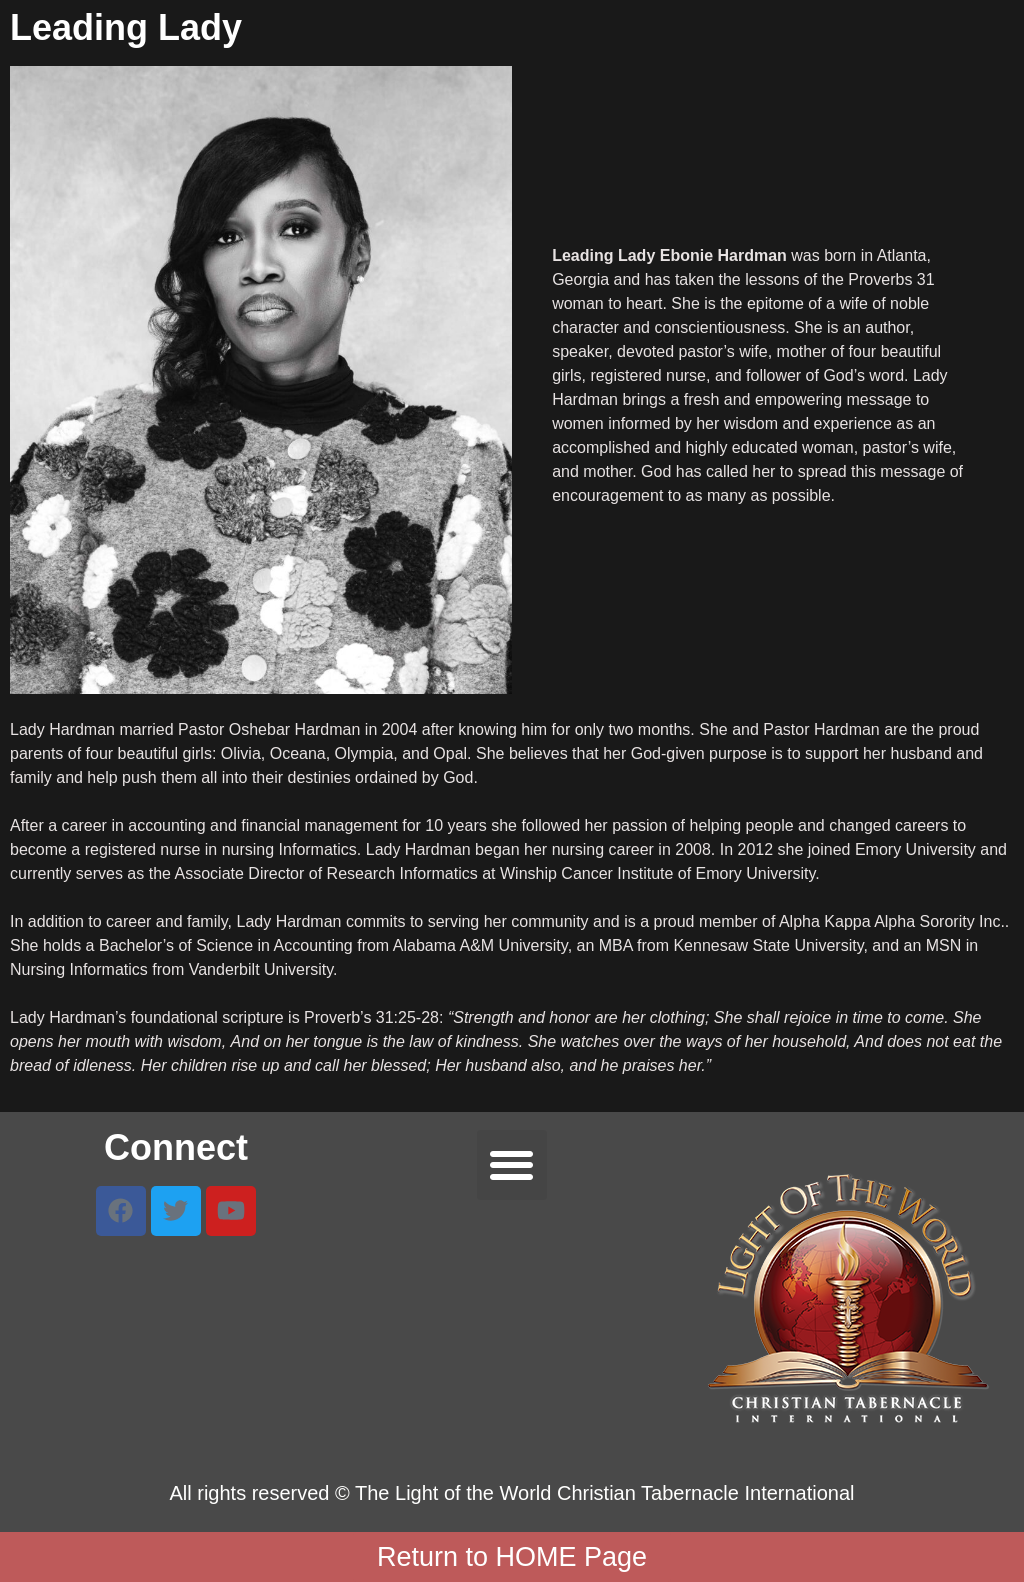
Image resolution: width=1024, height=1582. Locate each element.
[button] (512, 1165)
